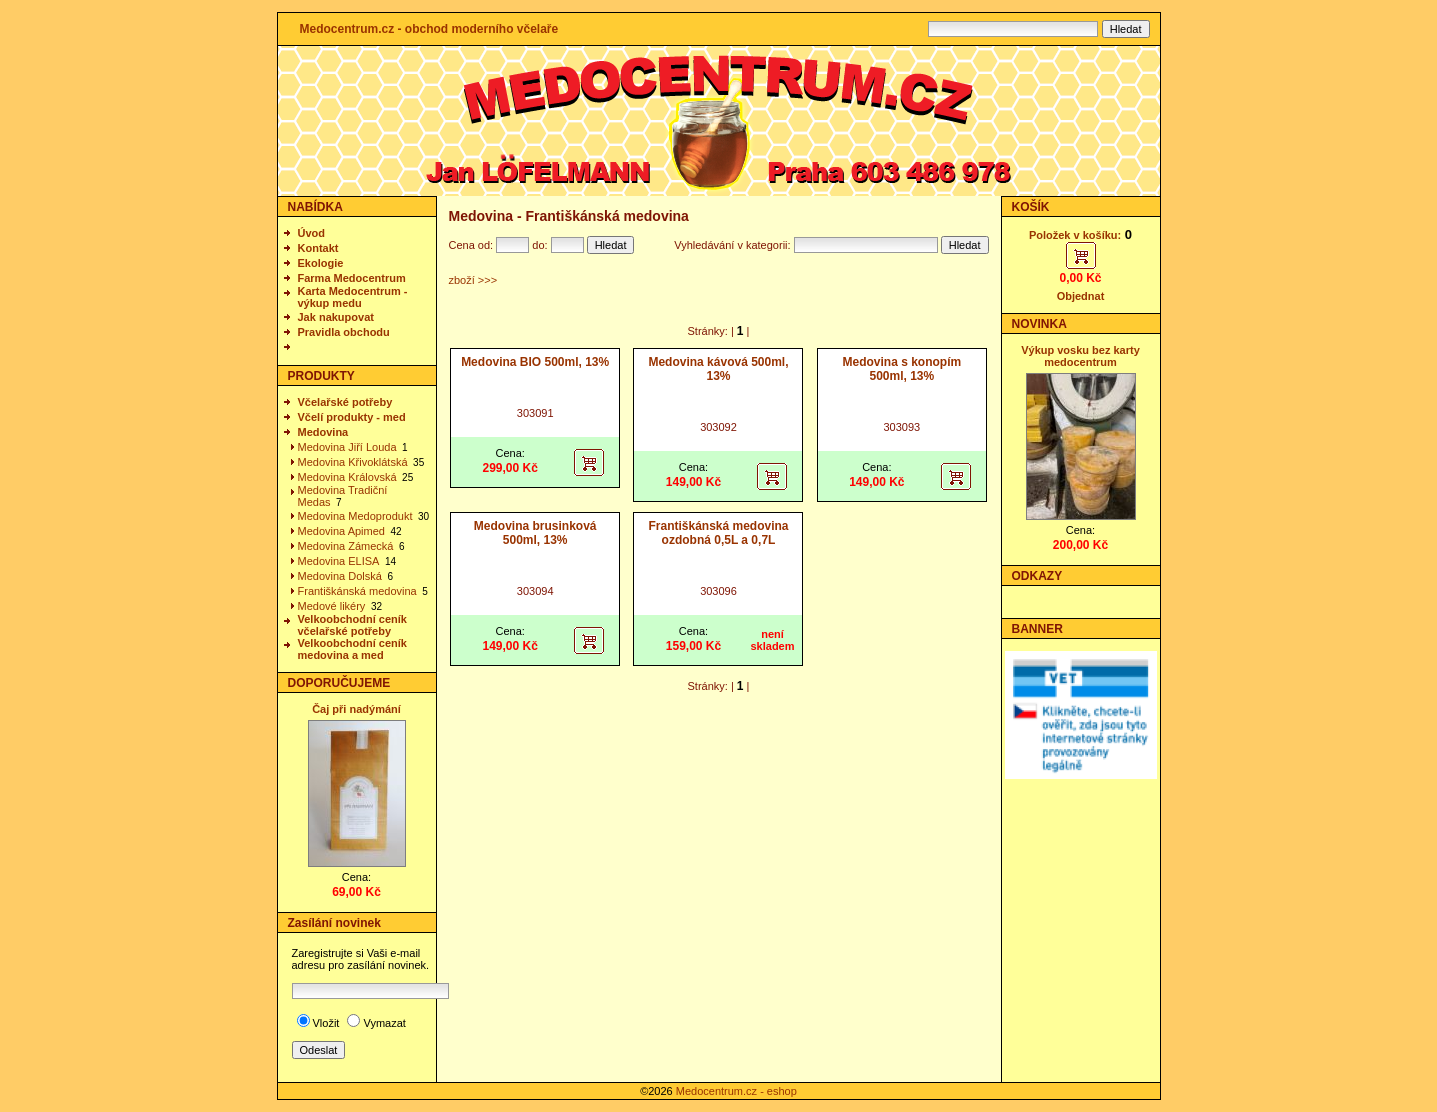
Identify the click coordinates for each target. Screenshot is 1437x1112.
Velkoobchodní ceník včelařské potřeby (352, 625)
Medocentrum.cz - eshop (736, 1091)
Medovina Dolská (340, 576)
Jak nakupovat (336, 317)
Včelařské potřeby (345, 402)
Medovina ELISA (339, 561)
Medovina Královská (347, 477)
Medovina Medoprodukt (355, 516)
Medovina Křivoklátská (353, 462)
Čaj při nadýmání (356, 709)
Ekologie (321, 263)
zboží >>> (473, 280)
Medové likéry (332, 606)
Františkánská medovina (357, 591)
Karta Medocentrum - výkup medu (353, 297)
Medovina (323, 432)
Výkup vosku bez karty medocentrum (1080, 356)
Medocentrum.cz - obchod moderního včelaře (429, 29)
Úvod (312, 233)
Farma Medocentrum (352, 278)
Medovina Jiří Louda (347, 447)
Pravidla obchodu (344, 332)
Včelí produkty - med (352, 417)
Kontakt (318, 248)
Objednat (1081, 296)
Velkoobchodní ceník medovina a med (352, 649)
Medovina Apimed (341, 531)
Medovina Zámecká (346, 546)
